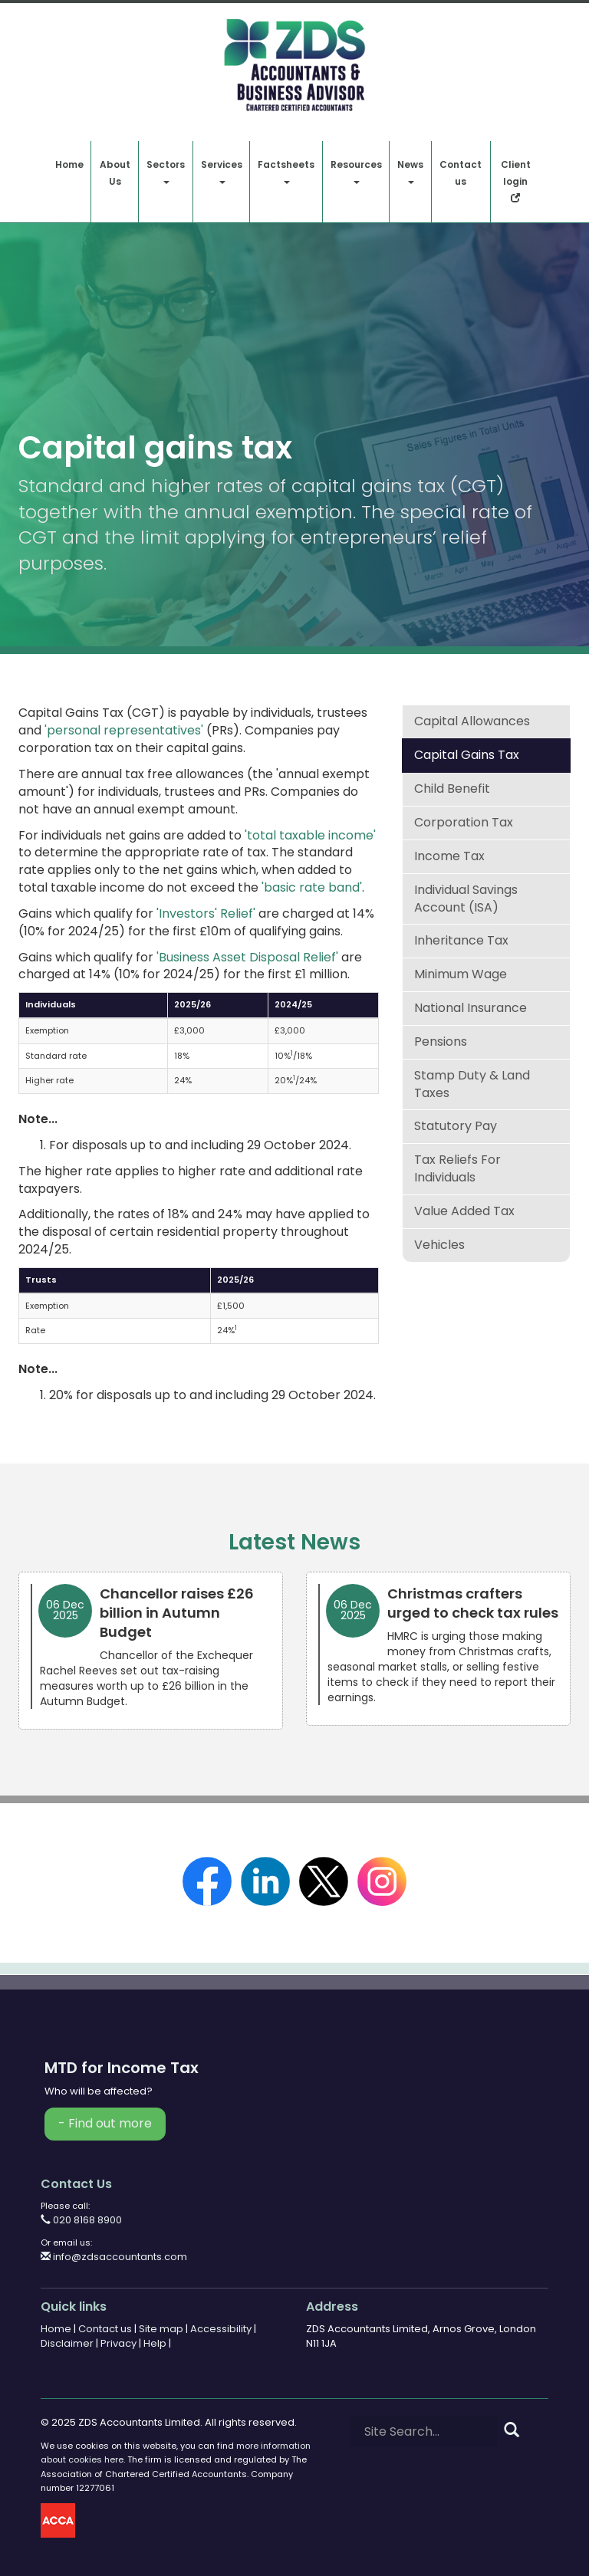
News (410, 171)
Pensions (440, 1041)
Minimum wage (460, 974)
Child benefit (452, 788)
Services (221, 171)
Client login (516, 180)
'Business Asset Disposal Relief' (247, 957)
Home (69, 164)
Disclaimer (67, 2343)
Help (154, 2343)
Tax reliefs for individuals (457, 1168)
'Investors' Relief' (205, 913)
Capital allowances (472, 721)
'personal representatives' (123, 730)
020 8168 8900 (81, 2220)
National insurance (470, 1008)
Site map (161, 2328)
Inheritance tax (461, 940)
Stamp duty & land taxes (472, 1084)
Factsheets (286, 171)
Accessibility (221, 2328)
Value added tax (464, 1211)
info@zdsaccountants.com (114, 2256)
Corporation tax (463, 822)
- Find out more (105, 2123)
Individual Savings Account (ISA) (466, 898)
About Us (115, 173)
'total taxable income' (310, 835)
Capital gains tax (466, 755)
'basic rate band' (312, 887)
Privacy (118, 2343)
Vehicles (439, 1245)
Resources (356, 171)
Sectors (165, 171)
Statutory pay (455, 1126)
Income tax (449, 856)
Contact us (460, 173)
